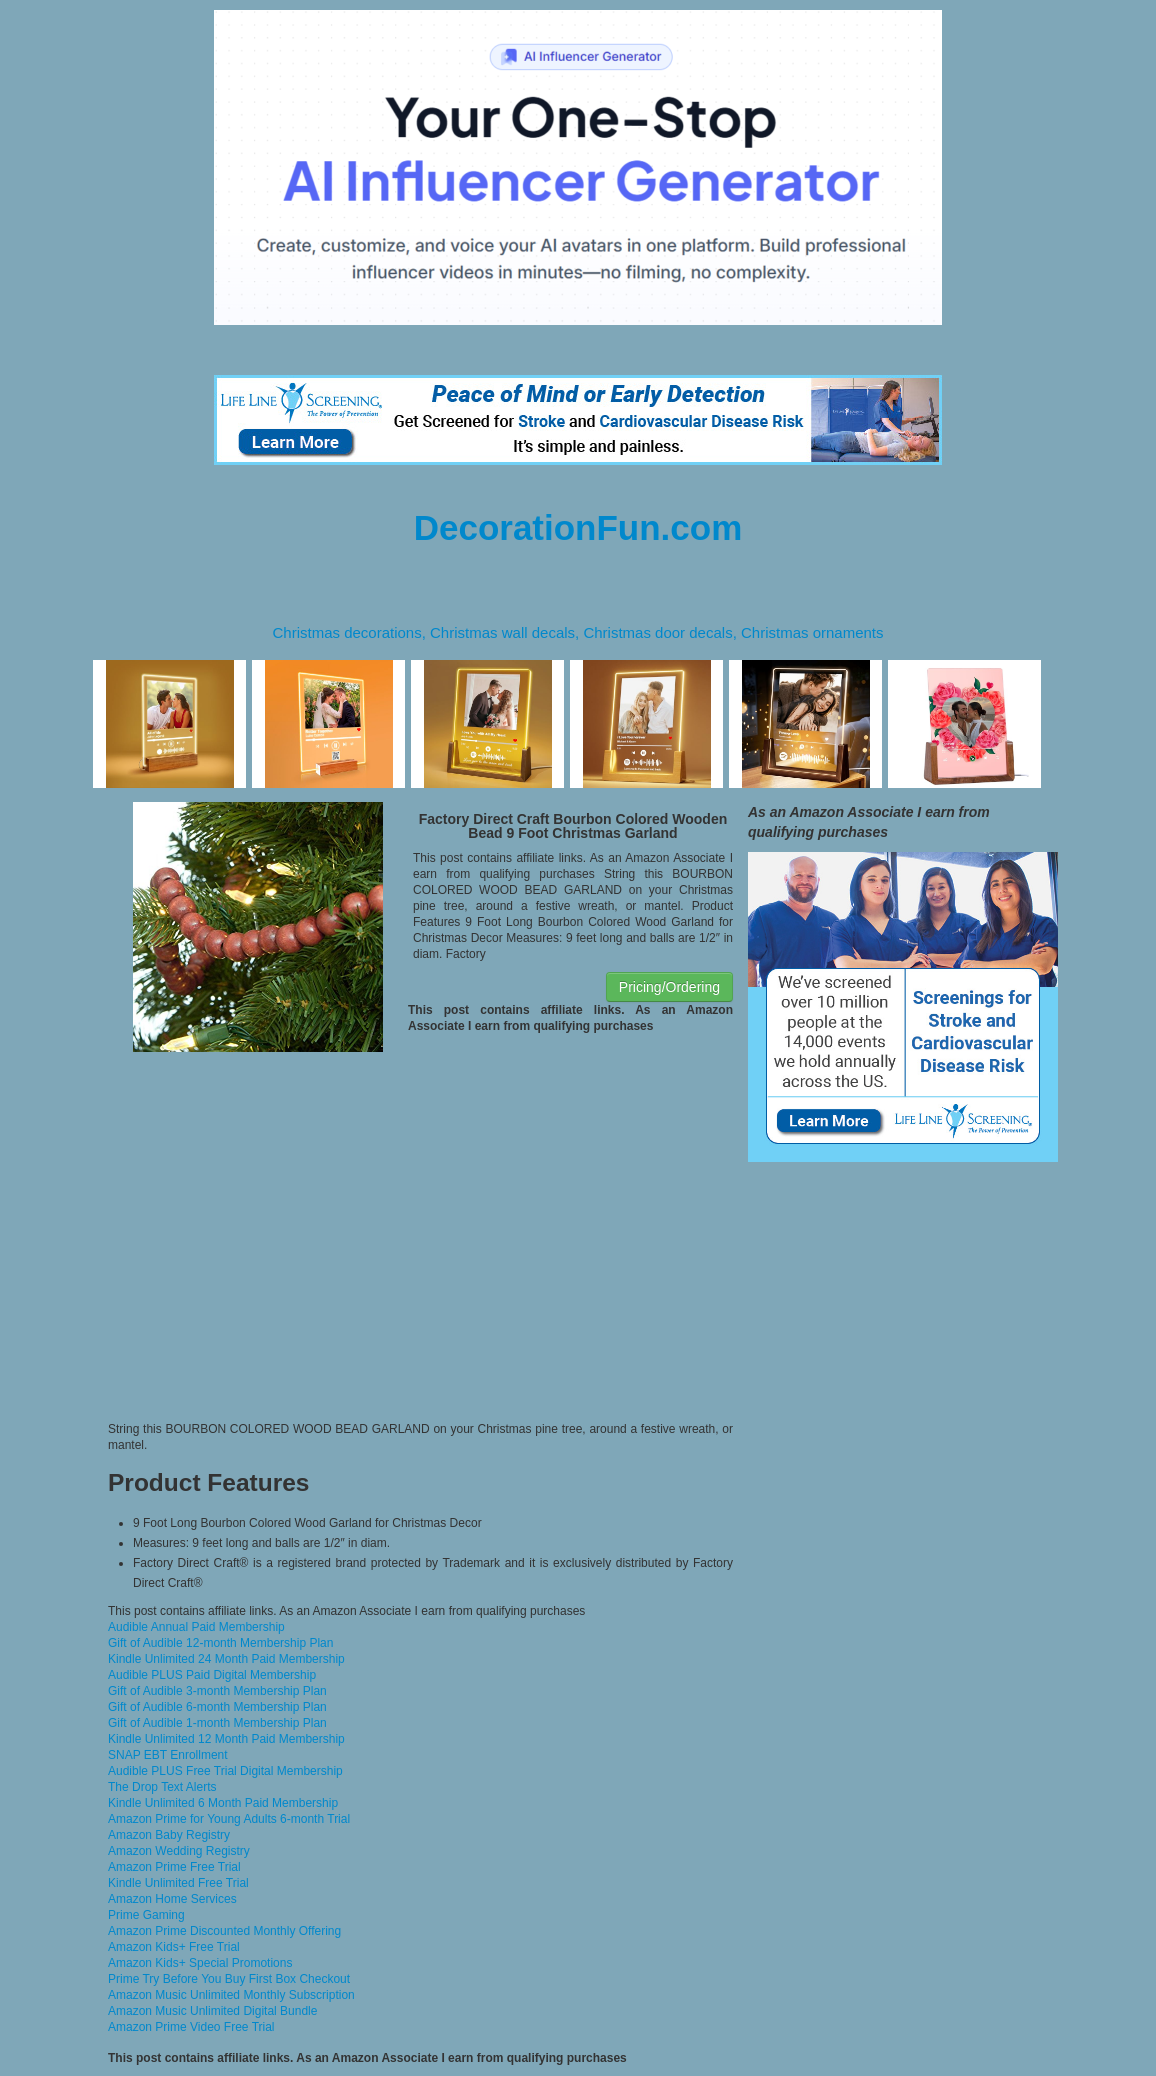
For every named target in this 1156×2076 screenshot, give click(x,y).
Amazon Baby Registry (169, 1835)
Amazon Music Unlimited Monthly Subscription (231, 1995)
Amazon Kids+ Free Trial (174, 1947)
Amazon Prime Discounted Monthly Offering (224, 1931)
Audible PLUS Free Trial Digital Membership (225, 1771)
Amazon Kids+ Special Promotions (200, 1963)
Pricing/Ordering (669, 987)
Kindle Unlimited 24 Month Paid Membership (226, 1659)
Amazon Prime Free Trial (174, 1867)
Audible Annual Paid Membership (196, 1627)
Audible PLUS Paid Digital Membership (212, 1675)
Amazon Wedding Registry (179, 1851)
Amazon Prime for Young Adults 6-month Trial (229, 1819)
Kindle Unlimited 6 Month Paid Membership (223, 1803)
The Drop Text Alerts (162, 1787)
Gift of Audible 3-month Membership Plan (217, 1691)
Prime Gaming (146, 1915)
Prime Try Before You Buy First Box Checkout (229, 1979)
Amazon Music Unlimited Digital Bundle (212, 2011)
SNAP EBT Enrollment (168, 1755)
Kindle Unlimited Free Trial (178, 1883)
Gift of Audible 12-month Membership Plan (220, 1643)
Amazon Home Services (172, 1899)
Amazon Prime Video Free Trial (191, 2027)
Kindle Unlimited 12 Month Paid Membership (226, 1739)
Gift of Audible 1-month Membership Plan (217, 1723)
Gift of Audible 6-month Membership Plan (217, 1707)
